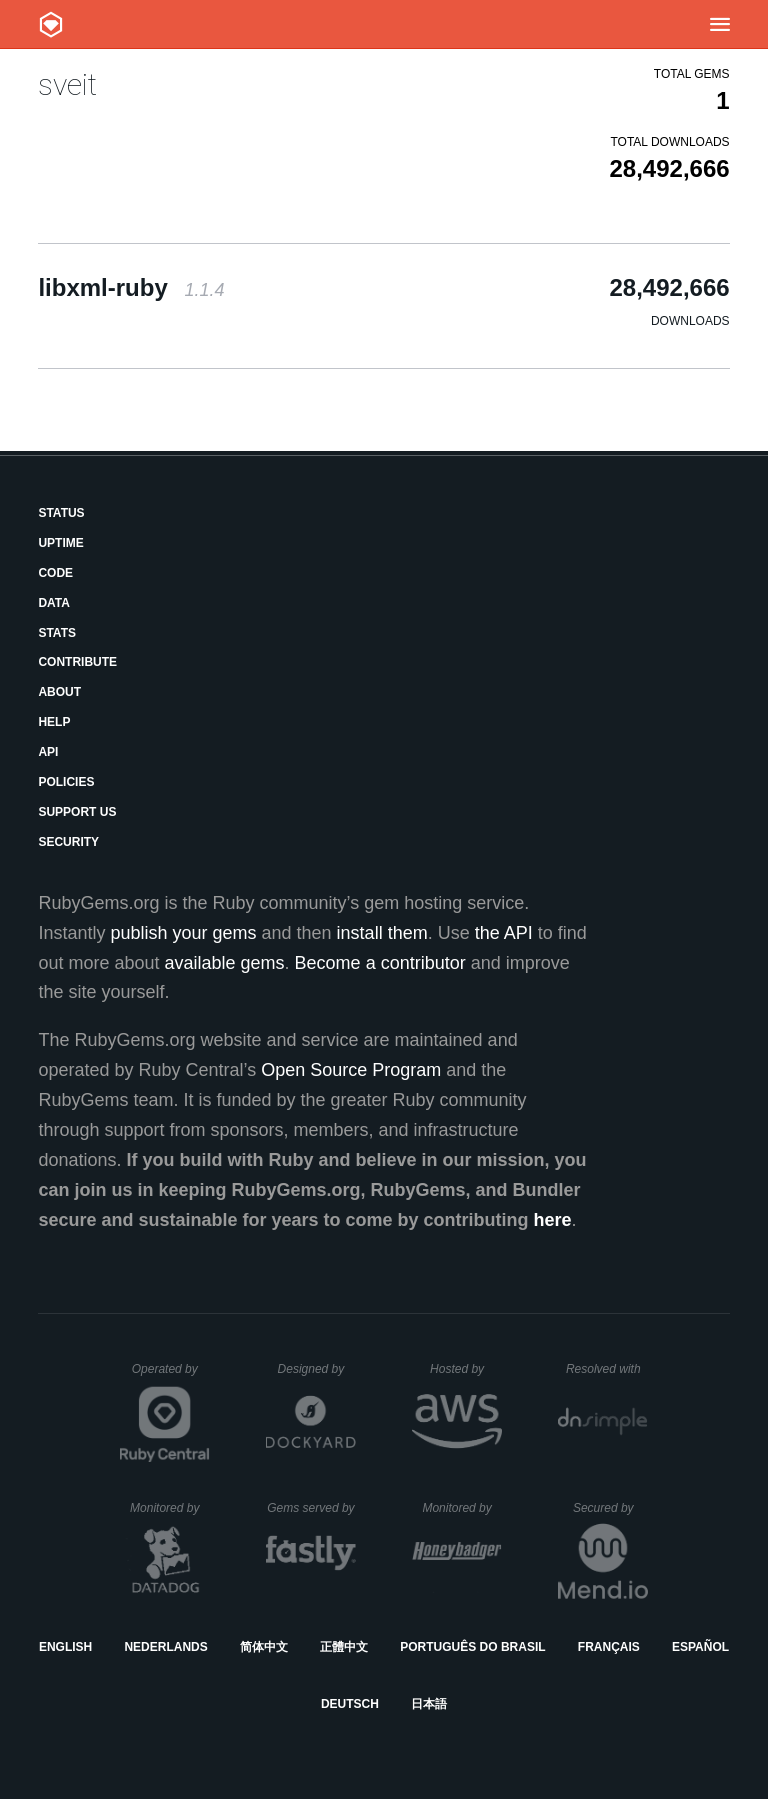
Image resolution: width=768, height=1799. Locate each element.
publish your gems (183, 933)
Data (54, 603)
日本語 (429, 1704)
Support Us (77, 812)
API (48, 752)
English (65, 1647)
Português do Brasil (472, 1647)
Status (61, 513)
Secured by (610, 1508)
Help (54, 722)
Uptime (60, 543)
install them (382, 933)
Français (609, 1647)
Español (700, 1647)
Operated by (171, 1376)
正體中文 (344, 1647)
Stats (57, 633)
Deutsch (350, 1704)
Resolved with (607, 1369)
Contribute (77, 662)
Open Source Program (351, 1070)
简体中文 (264, 1647)
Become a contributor (380, 963)
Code (55, 573)
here (553, 1220)
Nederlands (165, 1647)
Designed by (317, 1369)
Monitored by (170, 1508)
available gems (225, 963)
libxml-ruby (131, 287)
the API (504, 933)
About (59, 692)
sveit (67, 84)
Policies (66, 782)
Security (68, 842)
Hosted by (466, 1369)
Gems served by (311, 1508)
